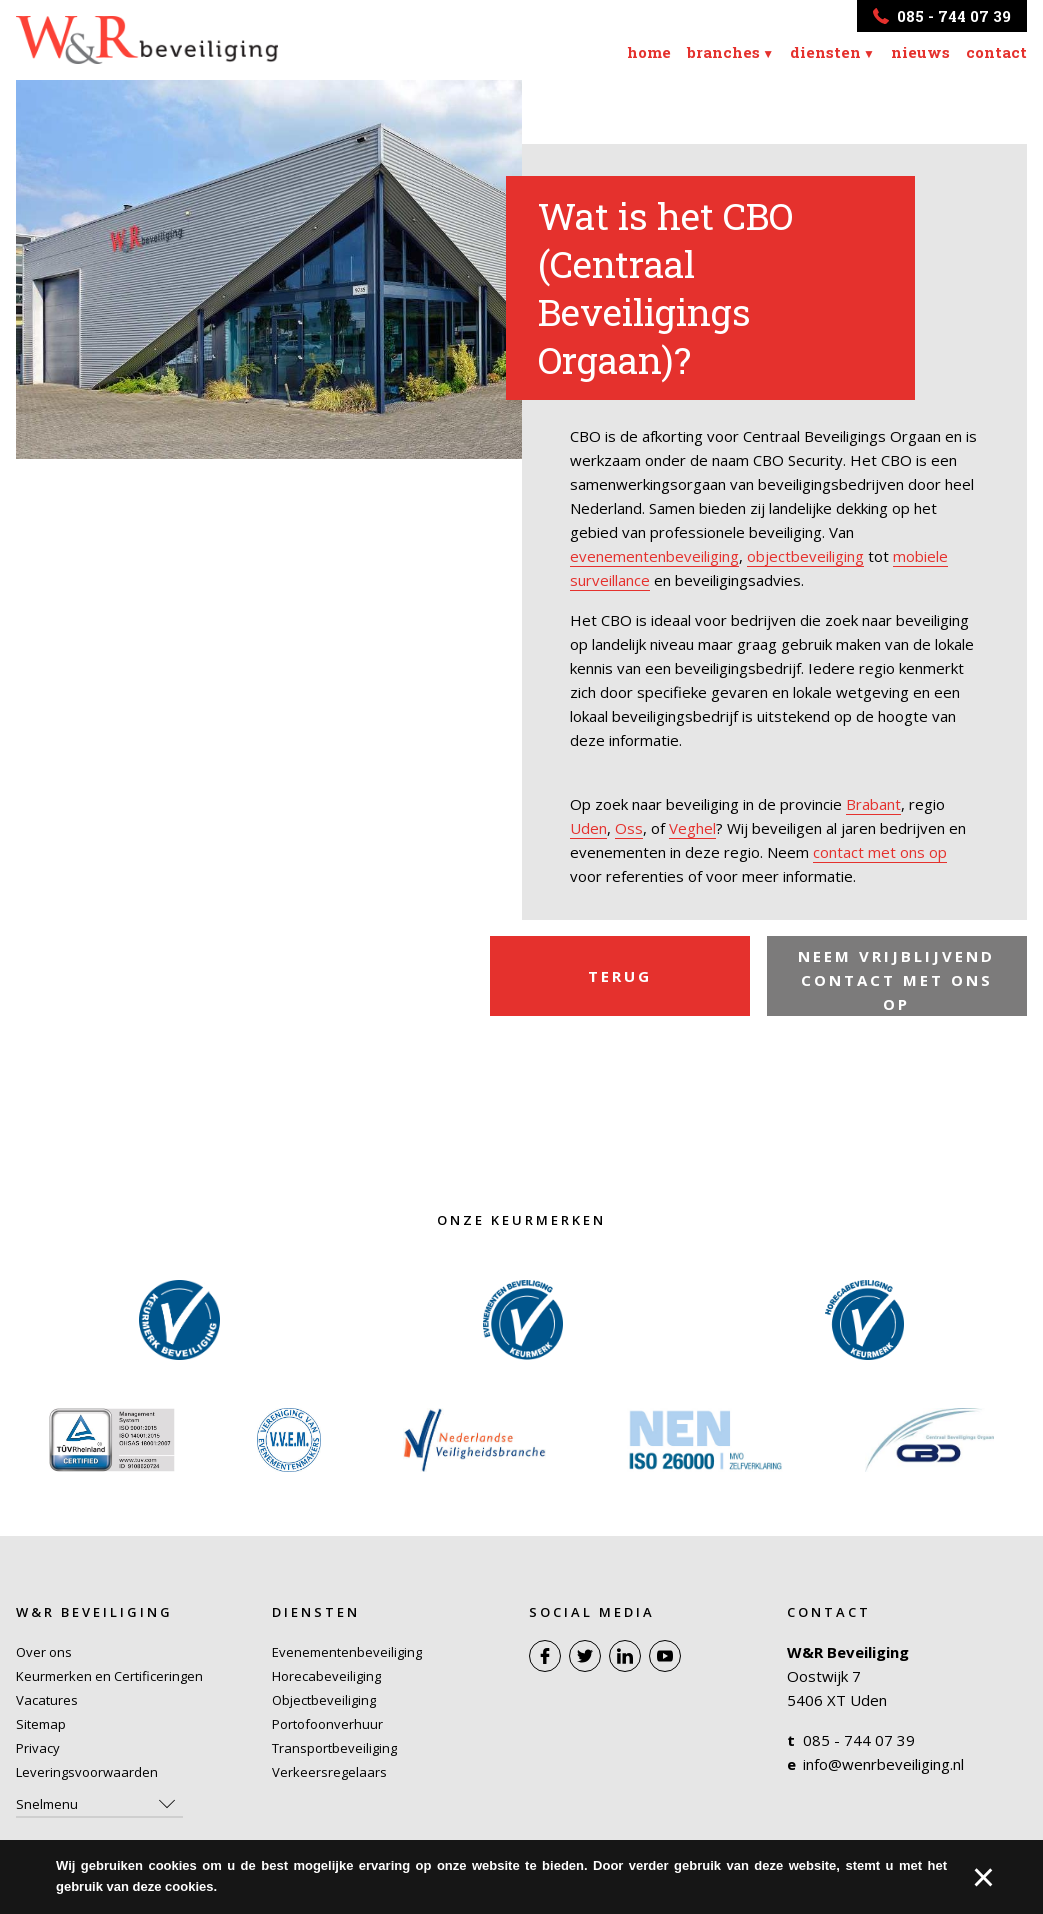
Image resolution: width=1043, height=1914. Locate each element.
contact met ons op (880, 852)
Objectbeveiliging (324, 1700)
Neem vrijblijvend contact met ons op (896, 981)
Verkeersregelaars (329, 1772)
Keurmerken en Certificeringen (109, 1676)
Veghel (692, 828)
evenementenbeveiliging (654, 556)
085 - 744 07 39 (859, 1740)
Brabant (873, 804)
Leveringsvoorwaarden (87, 1772)
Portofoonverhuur (327, 1724)
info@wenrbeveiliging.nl (883, 1764)
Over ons (44, 1652)
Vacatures (47, 1700)
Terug (620, 977)
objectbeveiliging (805, 556)
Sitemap (41, 1724)
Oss (629, 828)
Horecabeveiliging (326, 1676)
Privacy (38, 1748)
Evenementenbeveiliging (347, 1652)
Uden (588, 828)
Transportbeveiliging (334, 1748)
